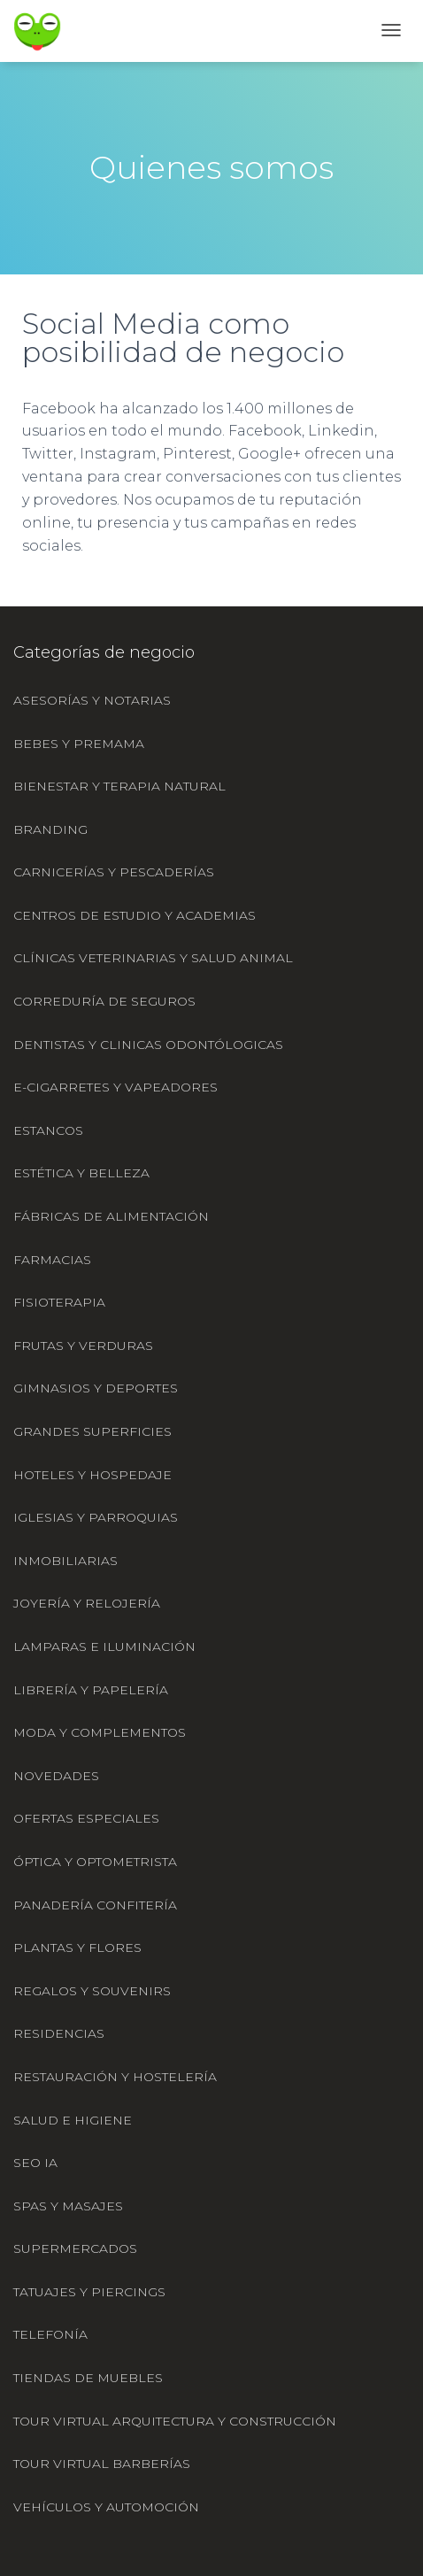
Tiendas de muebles (88, 2378)
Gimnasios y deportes (95, 1388)
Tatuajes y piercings (89, 2292)
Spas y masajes (68, 2206)
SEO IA (35, 2163)
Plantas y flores (77, 1947)
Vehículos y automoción (106, 2507)
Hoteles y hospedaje (92, 1475)
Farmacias (52, 1260)
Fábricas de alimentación (111, 1216)
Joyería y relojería (86, 1603)
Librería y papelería (90, 1690)
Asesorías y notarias (92, 700)
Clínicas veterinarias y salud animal (153, 958)
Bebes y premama (78, 744)
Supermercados (75, 2248)
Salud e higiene (72, 2120)
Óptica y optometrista (95, 1862)
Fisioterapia (59, 1302)
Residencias (58, 2033)
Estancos (48, 1130)
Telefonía (50, 2334)
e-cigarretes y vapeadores (115, 1087)
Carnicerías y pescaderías (113, 872)
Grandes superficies (92, 1431)
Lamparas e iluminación (104, 1646)
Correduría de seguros (104, 1001)
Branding (50, 829)
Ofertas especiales (86, 1818)
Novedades (56, 1776)
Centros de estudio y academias (134, 915)
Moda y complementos (99, 1732)
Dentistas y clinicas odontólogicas (148, 1045)
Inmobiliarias (65, 1561)
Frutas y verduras (83, 1346)
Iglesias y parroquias (95, 1517)
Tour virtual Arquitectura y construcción (174, 2421)
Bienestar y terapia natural (119, 786)
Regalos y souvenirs (92, 1991)
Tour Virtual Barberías (101, 2464)
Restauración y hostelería (115, 2077)
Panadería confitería (95, 1905)
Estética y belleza (81, 1173)
